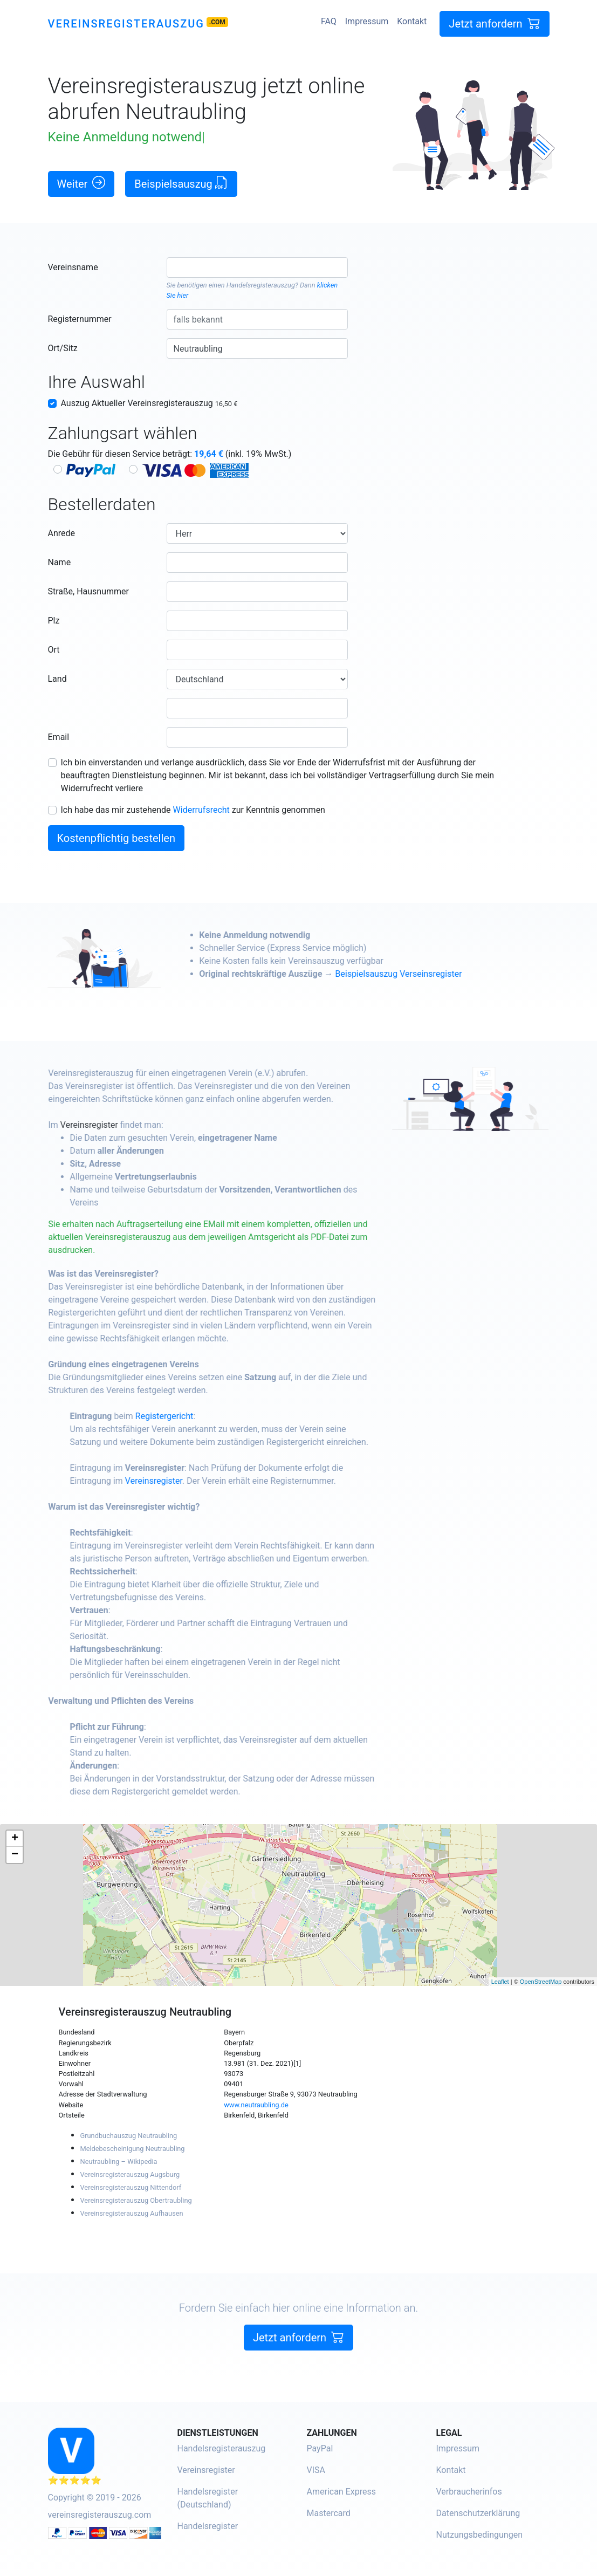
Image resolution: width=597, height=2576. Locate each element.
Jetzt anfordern (494, 23)
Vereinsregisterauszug (126, 23)
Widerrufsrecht (201, 810)
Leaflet (500, 1981)
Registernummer (80, 319)
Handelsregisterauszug (261, 285)
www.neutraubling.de (256, 2105)
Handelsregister (207, 2526)
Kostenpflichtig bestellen (116, 838)
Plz (54, 620)
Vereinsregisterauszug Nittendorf (131, 2187)
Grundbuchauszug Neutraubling (128, 2136)
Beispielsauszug (181, 183)
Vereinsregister (141, 1125)
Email (59, 737)
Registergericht (216, 1416)
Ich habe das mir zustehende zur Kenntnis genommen (193, 810)
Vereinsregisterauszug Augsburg (130, 2174)
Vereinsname (73, 267)
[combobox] (257, 267)
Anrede (62, 533)
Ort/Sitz (63, 348)
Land (57, 679)
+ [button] (14, 1839)
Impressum (367, 21)
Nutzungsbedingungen (479, 2535)
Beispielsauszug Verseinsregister (450, 974)
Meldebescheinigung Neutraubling (132, 2149)
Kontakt (412, 21)
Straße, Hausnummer (88, 591)
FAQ (329, 21)
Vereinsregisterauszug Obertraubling (136, 2200)
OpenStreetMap (541, 1981)
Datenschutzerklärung (478, 2513)
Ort (54, 650)
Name (59, 562)
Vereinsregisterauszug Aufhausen (131, 2213)
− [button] (14, 1855)
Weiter (81, 183)
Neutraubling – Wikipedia (118, 2161)
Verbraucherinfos (469, 2491)
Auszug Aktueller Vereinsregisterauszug (149, 403)
